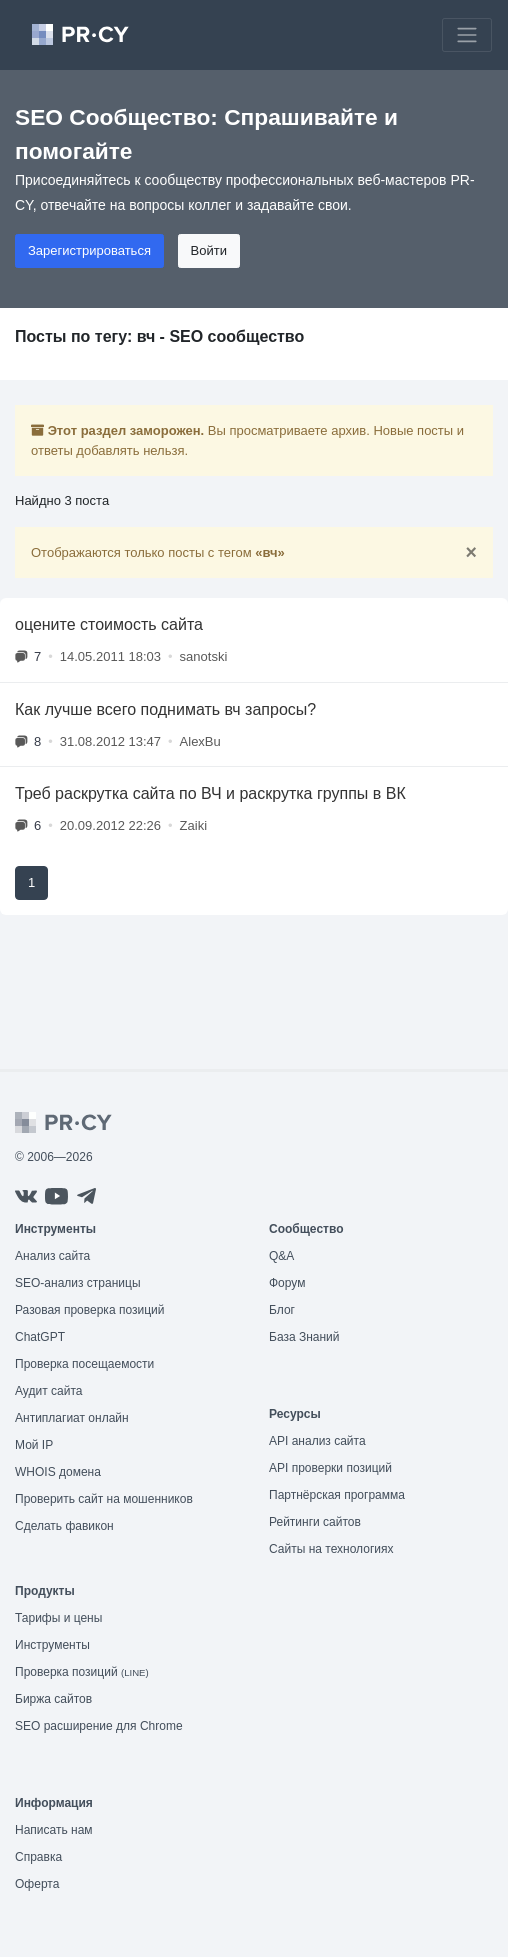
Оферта (37, 1884)
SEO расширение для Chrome (99, 1726)
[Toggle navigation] (467, 35)
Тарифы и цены (58, 1618)
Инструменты (52, 1645)
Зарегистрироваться (89, 250)
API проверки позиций (330, 1468)
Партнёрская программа (337, 1495)
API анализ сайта (317, 1441)
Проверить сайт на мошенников (104, 1499)
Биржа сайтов (53, 1699)
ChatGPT (40, 1337)
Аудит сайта (48, 1391)
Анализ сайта (52, 1256)
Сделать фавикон (64, 1526)
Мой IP (34, 1445)
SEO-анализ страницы (78, 1283)
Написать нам (54, 1830)
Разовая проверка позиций (89, 1310)
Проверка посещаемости (84, 1364)
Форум (287, 1283)
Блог (282, 1310)
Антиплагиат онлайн (72, 1418)
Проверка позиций (82, 1672)
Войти (209, 250)
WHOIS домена (58, 1472)
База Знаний (304, 1337)
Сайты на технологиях (331, 1549)
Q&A (281, 1256)
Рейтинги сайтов (315, 1522)
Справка (38, 1857)
